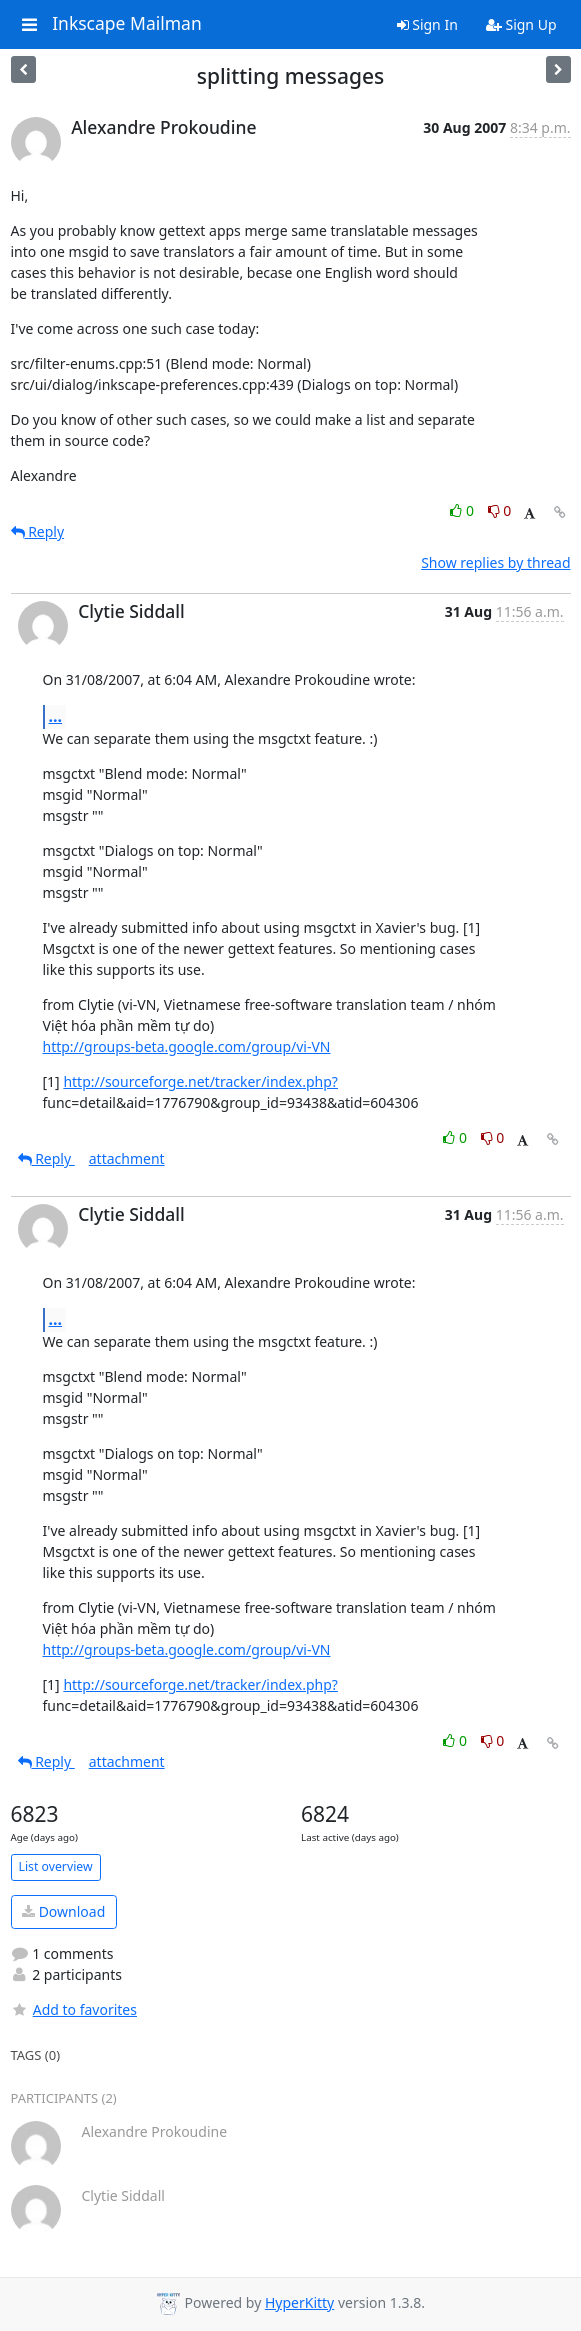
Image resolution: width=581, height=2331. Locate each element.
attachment (127, 1158)
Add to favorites (74, 2009)
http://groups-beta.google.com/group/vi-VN (187, 1046)
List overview (56, 1866)
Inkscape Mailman (127, 24)
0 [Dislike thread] (500, 510)
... (56, 716)
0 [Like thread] (463, 510)
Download (63, 1911)
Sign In (427, 24)
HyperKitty (299, 2302)
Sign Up (521, 24)
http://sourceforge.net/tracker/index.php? (200, 1081)
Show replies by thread (495, 562)
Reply (38, 531)
